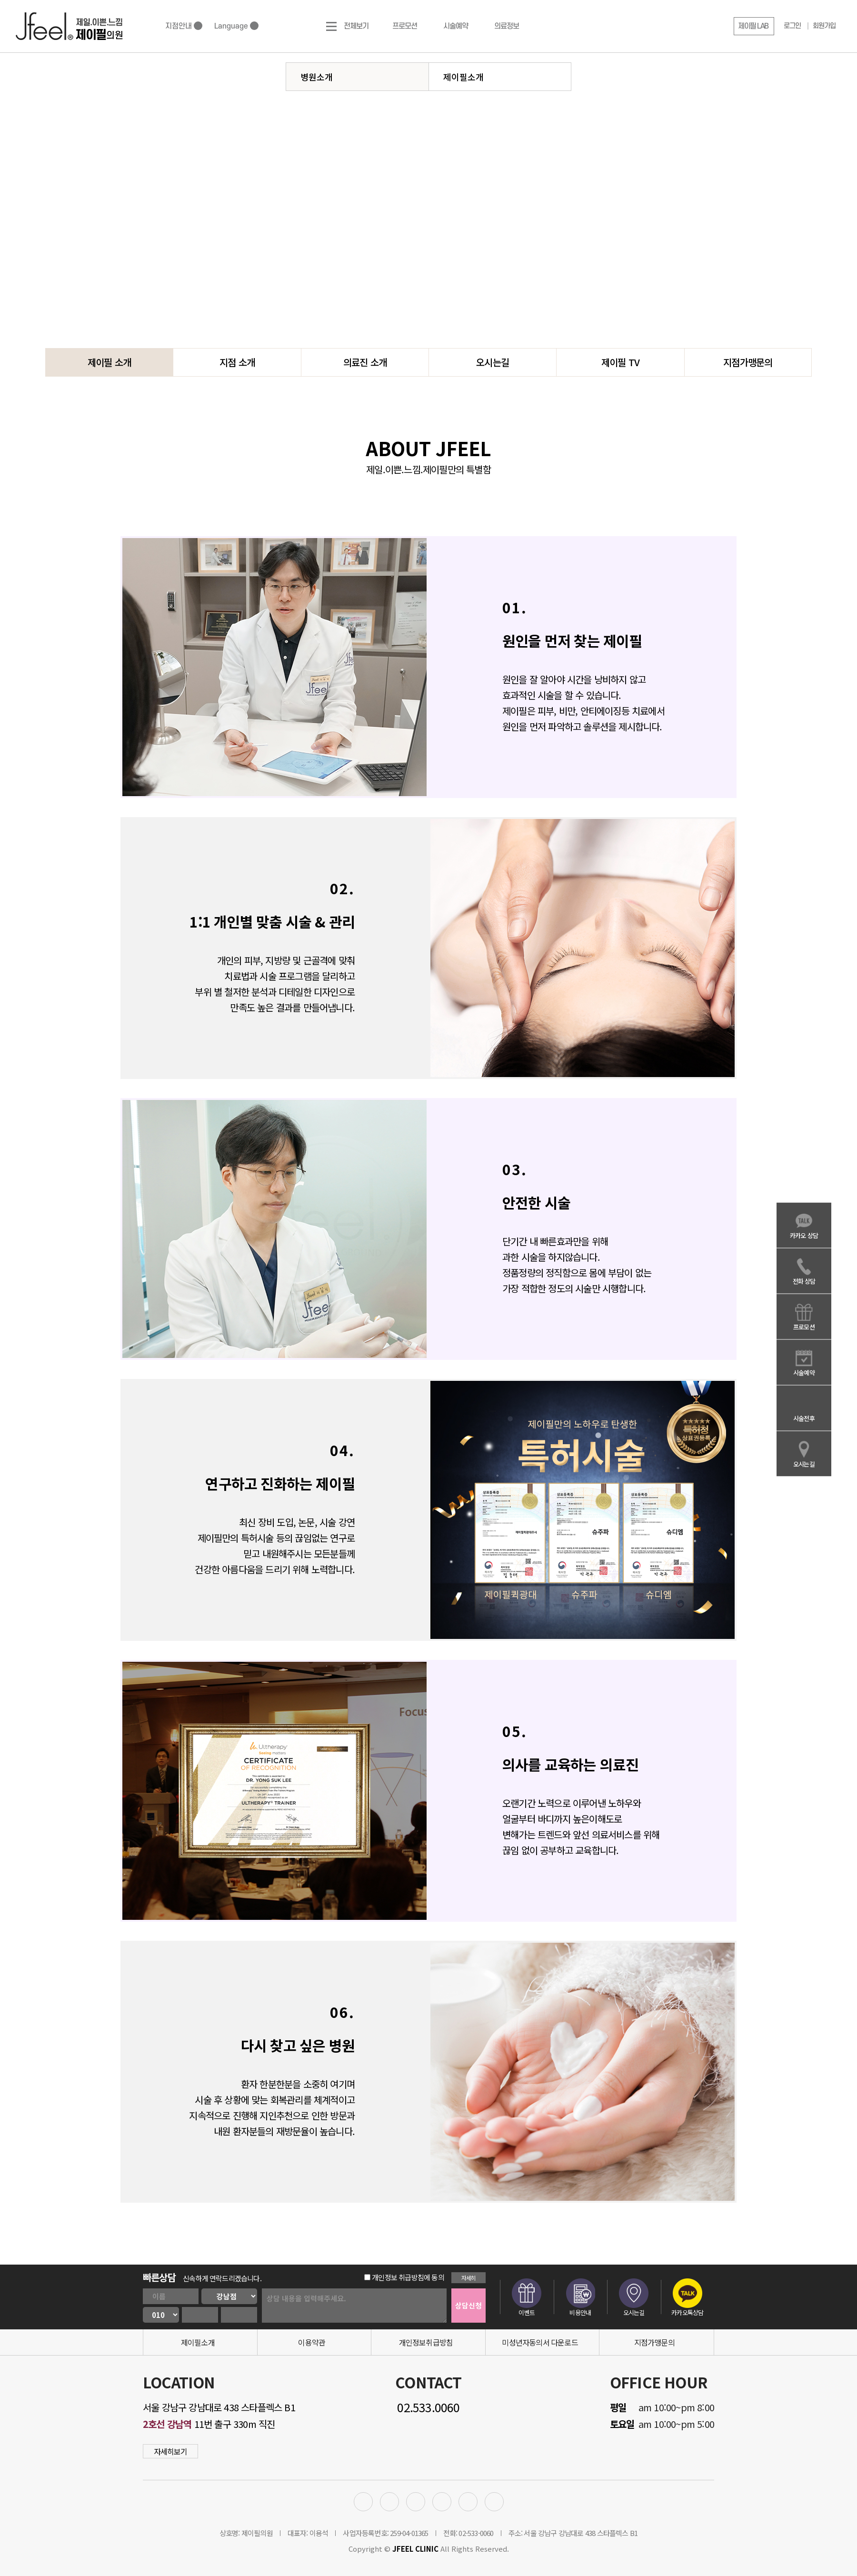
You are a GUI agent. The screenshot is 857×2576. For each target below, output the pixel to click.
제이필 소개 (109, 362)
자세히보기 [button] (171, 2451)
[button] (754, 26)
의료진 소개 (365, 362)
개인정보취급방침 (426, 2342)
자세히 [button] (468, 2278)
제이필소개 (463, 76)
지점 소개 (237, 362)
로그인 (792, 26)
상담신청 (468, 2305)
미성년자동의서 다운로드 (540, 2342)
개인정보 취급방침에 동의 (404, 2277)
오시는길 (492, 362)
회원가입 (824, 26)
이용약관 (311, 2342)
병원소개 (316, 76)
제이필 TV (620, 362)
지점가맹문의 (747, 362)
